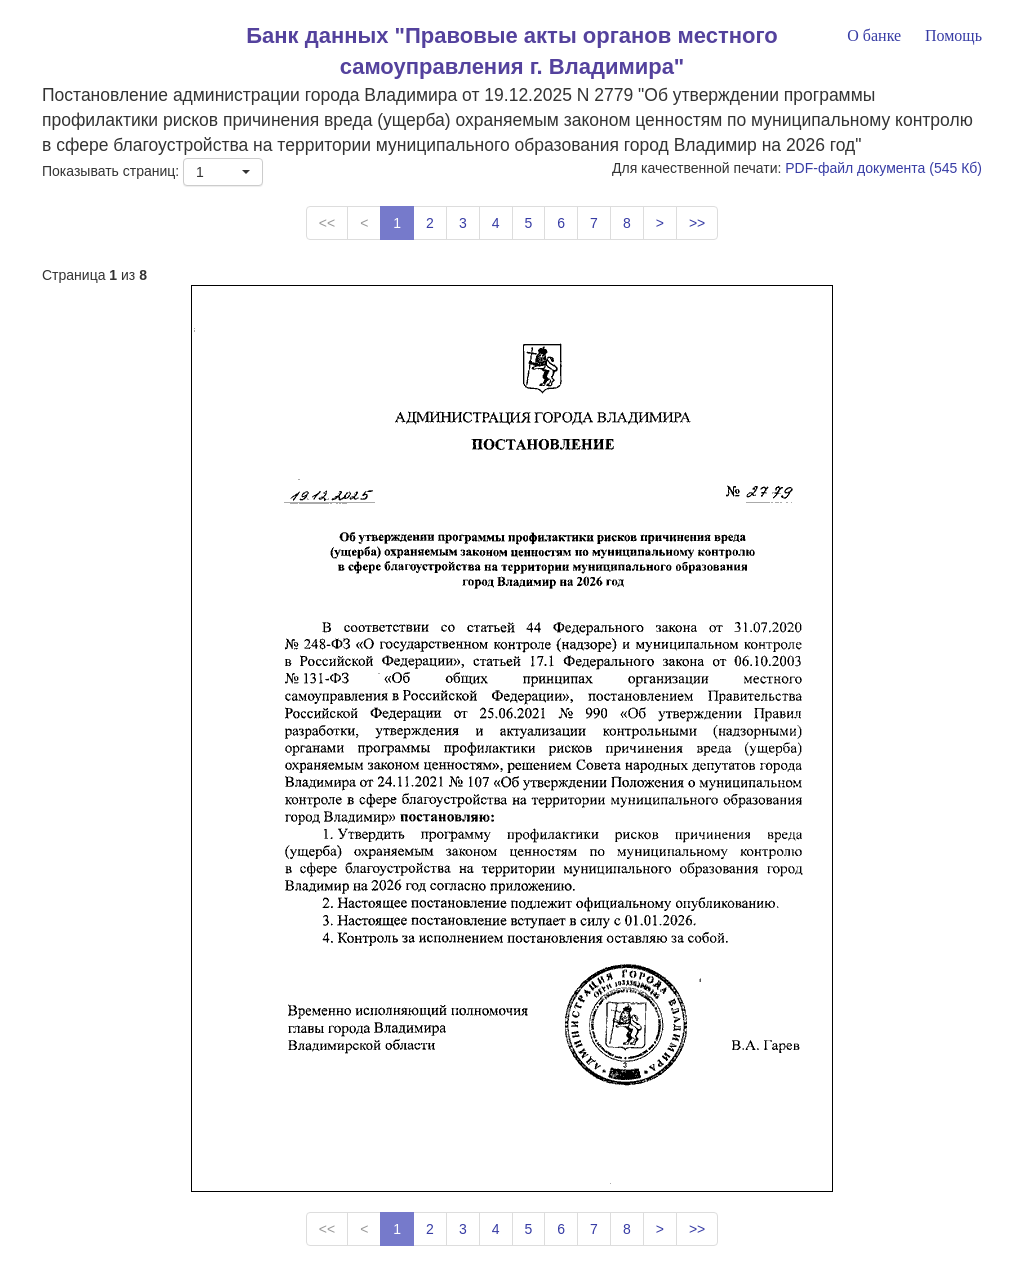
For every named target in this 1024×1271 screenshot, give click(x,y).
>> (697, 223)
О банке (874, 35)
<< (327, 223)
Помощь (953, 35)
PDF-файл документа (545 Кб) (883, 168)
